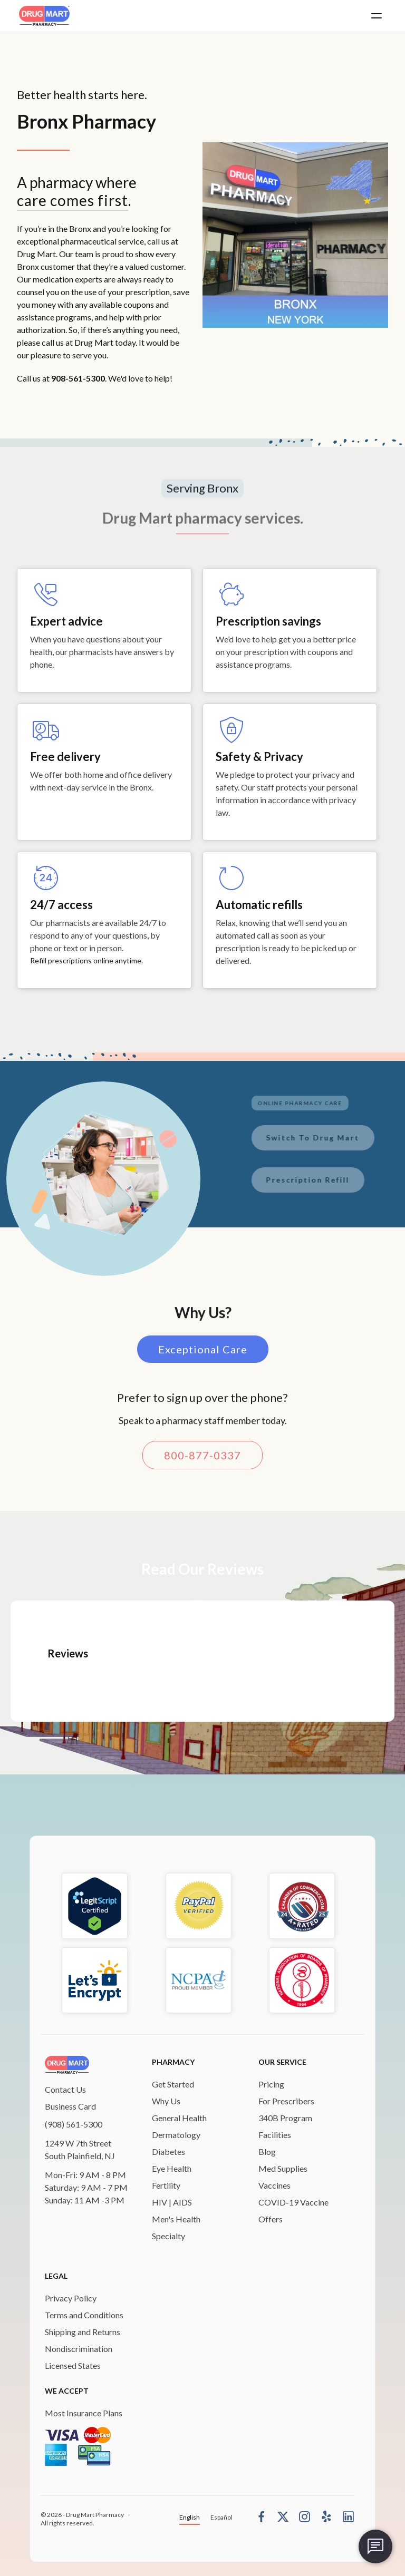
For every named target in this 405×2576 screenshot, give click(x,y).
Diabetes (168, 2151)
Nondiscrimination (78, 2349)
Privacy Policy (71, 2298)
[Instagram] (304, 2516)
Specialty (168, 2236)
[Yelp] (326, 2516)
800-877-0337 (202, 1460)
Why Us (166, 2101)
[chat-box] (375, 2546)
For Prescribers (286, 2101)
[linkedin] (348, 2516)
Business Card (70, 2106)
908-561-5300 (78, 378)
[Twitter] (282, 2516)
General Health (179, 2118)
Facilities (274, 2135)
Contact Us (65, 2089)
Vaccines (274, 2185)
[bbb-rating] (198, 1906)
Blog (267, 2151)
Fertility (166, 2185)
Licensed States (73, 2365)
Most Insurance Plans (83, 2413)
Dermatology (176, 2135)
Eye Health (171, 2168)
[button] (376, 16)
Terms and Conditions (84, 2315)
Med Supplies (282, 2168)
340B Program (285, 2118)
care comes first (72, 200)
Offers (270, 2219)
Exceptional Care (202, 1354)
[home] (44, 16)
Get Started (173, 2084)
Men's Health (176, 2219)
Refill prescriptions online (72, 960)
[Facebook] (261, 2516)
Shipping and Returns (82, 2332)
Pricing (271, 2084)
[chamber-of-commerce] (302, 1906)
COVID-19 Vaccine (293, 2202)
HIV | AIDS (172, 2202)
